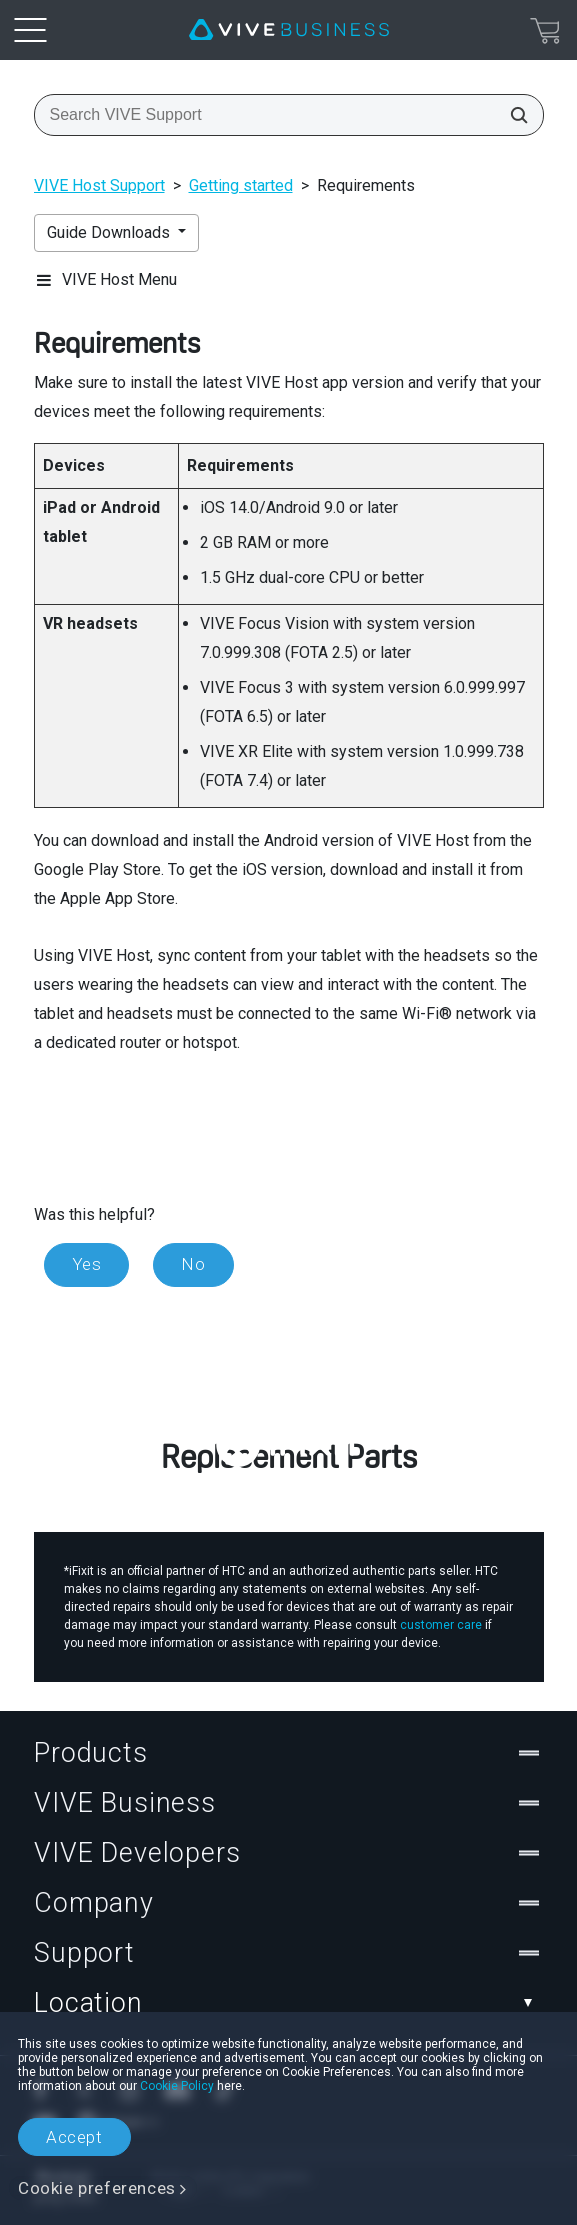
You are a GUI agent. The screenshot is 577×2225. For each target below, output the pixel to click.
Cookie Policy (177, 2086)
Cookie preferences (97, 2188)
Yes (87, 1264)
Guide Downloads (110, 232)
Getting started (241, 185)
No (193, 1264)
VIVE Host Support (99, 185)
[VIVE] (289, 30)
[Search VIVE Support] (513, 115)
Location (288, 2003)
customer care (441, 1625)
